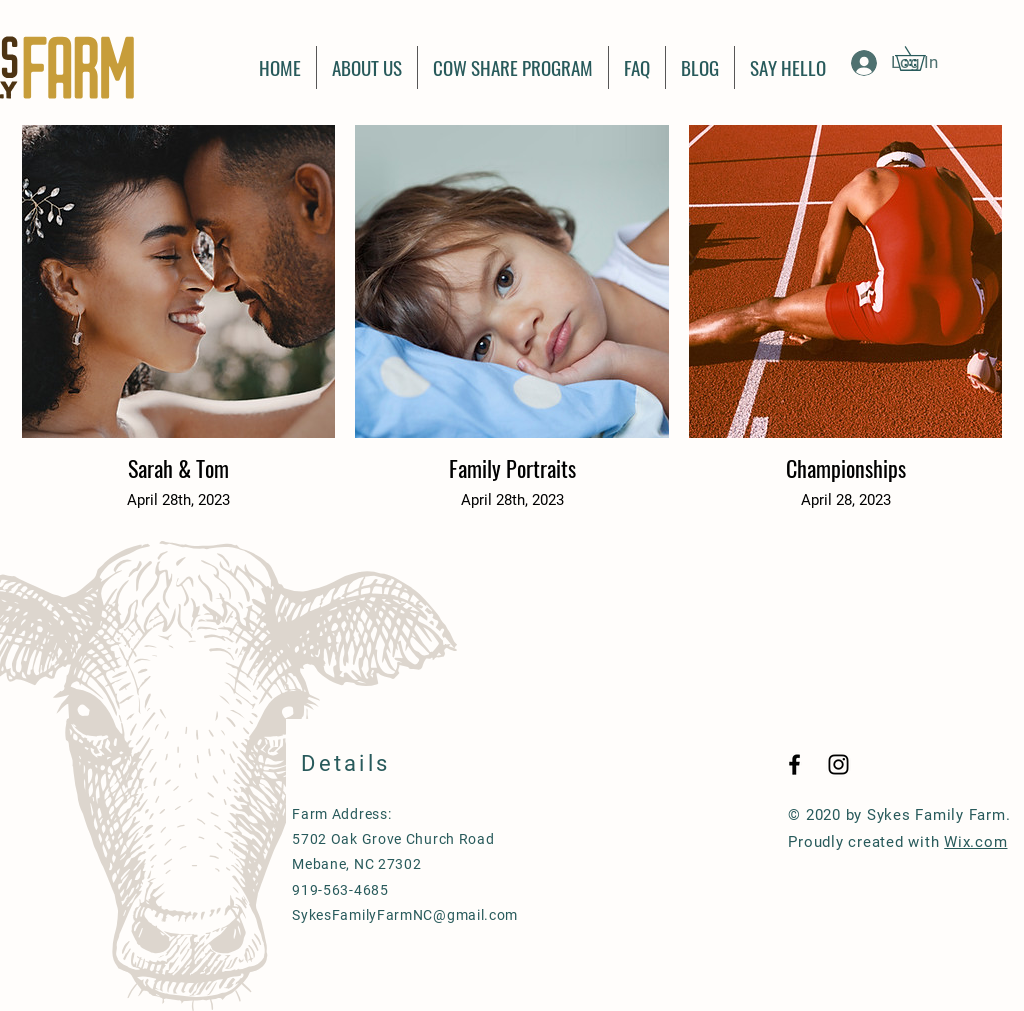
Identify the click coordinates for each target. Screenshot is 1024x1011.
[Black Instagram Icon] (838, 764)
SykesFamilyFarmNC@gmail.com (405, 915)
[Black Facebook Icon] (794, 764)
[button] (922, 58)
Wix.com (975, 842)
